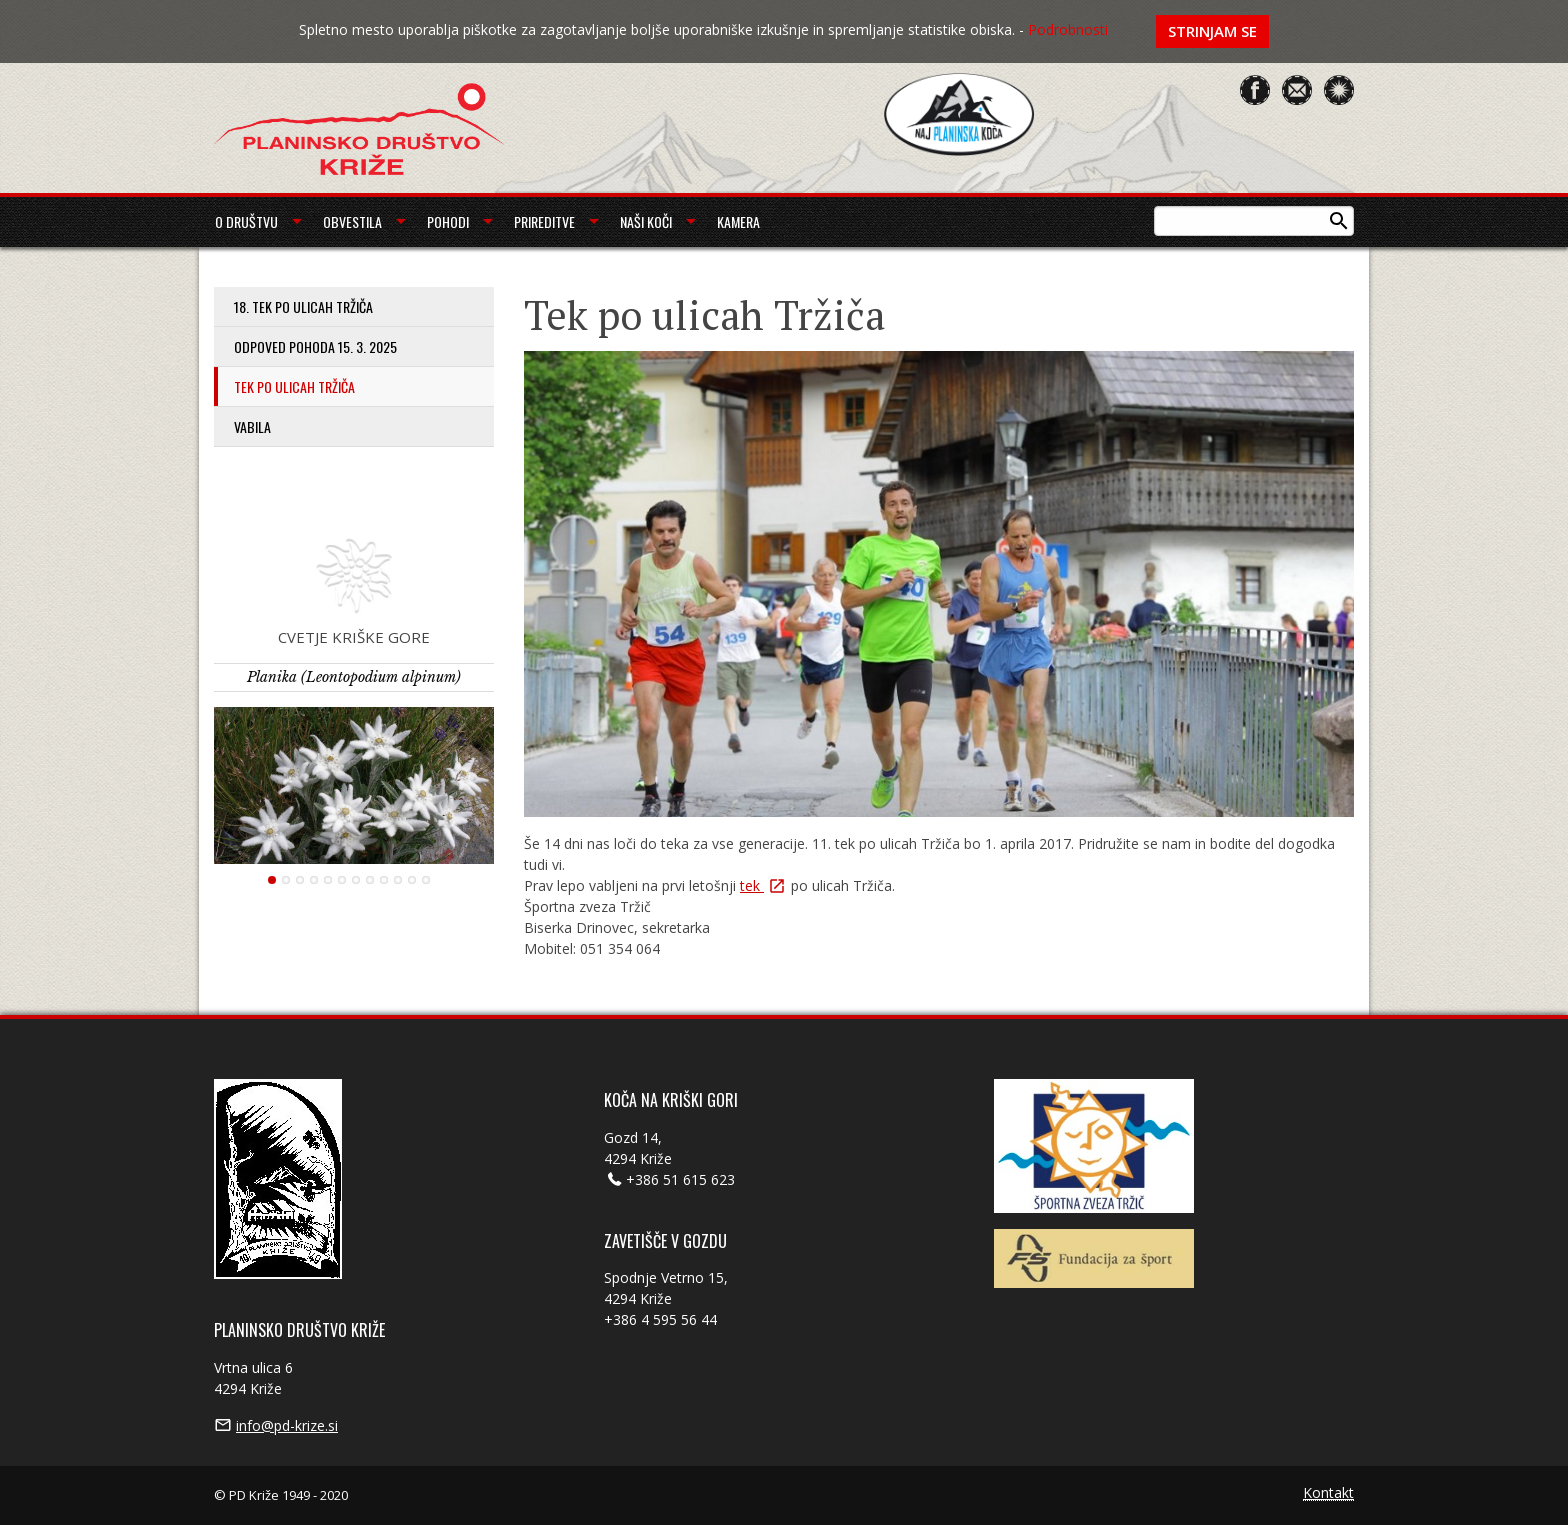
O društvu (246, 221)
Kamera (738, 221)
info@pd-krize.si (287, 1425)
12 (426, 880)
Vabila (252, 426)
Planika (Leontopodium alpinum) (354, 677)
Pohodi (448, 221)
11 (412, 880)
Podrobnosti (1068, 29)
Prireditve (544, 221)
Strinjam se (1212, 31)
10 (398, 880)
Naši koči (646, 221)
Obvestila (352, 221)
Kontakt (1328, 1493)
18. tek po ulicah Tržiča (303, 306)
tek (752, 885)
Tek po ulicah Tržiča (294, 386)
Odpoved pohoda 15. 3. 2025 (315, 346)
